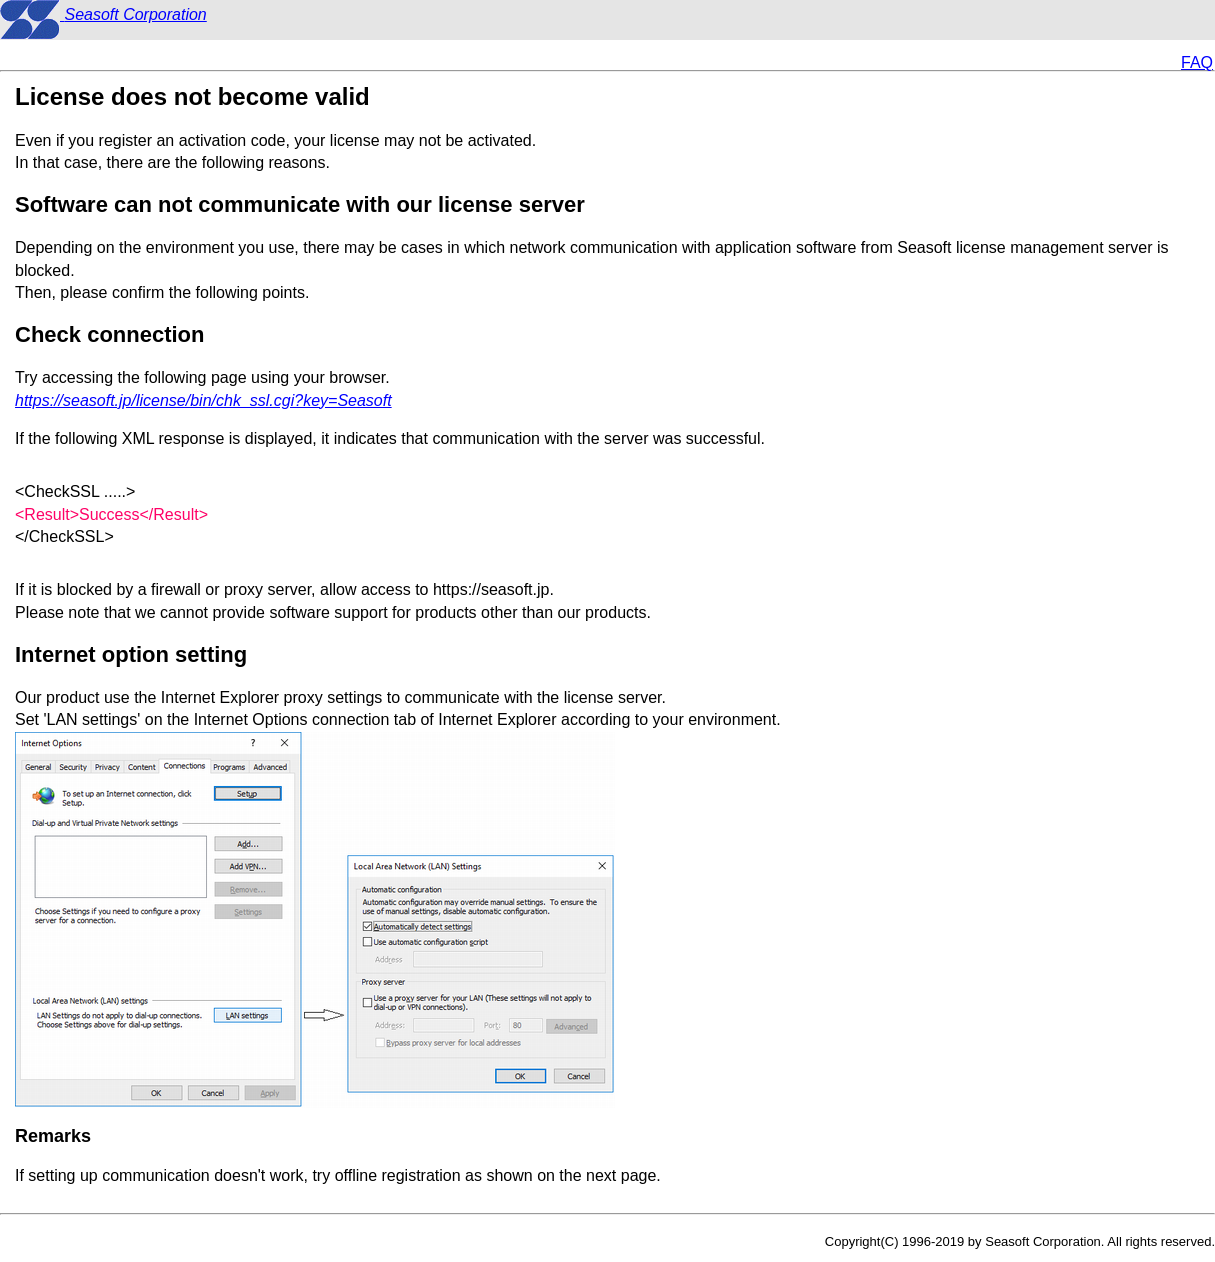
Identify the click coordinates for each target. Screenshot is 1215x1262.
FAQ (1197, 62)
